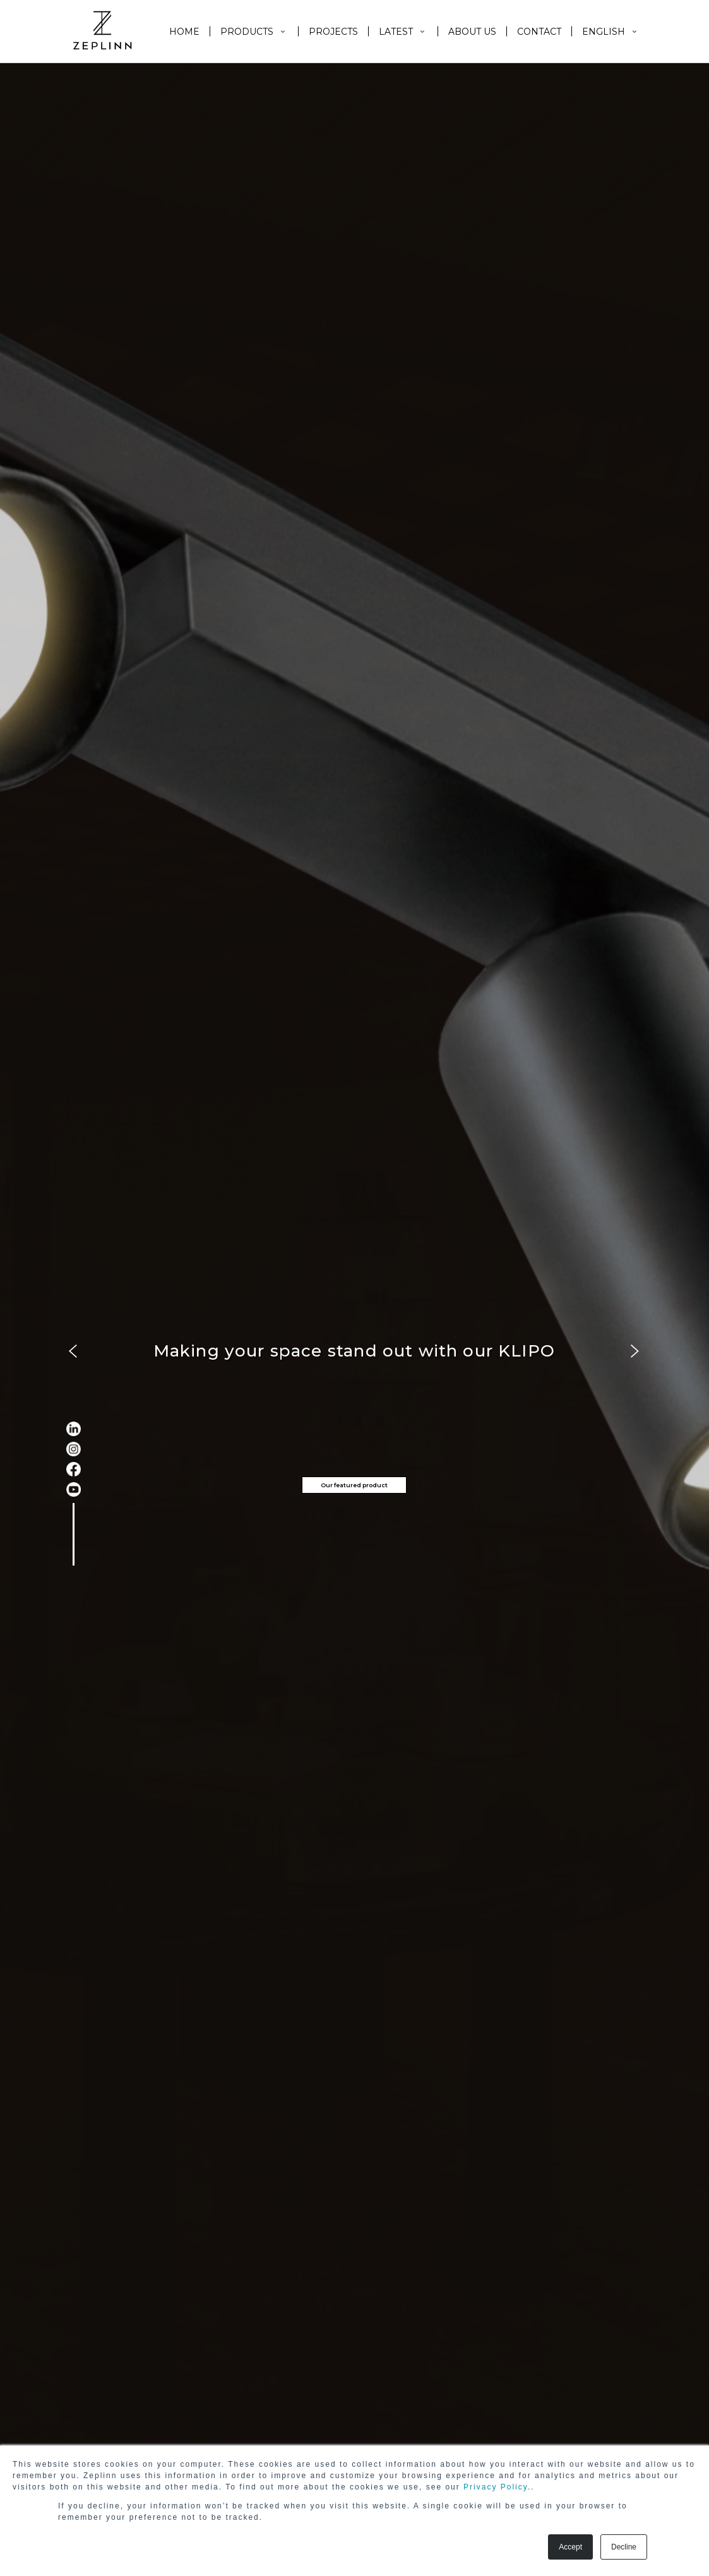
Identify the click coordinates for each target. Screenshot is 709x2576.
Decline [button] (623, 2547)
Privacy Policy (495, 2487)
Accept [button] (570, 2547)
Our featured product (354, 1485)
